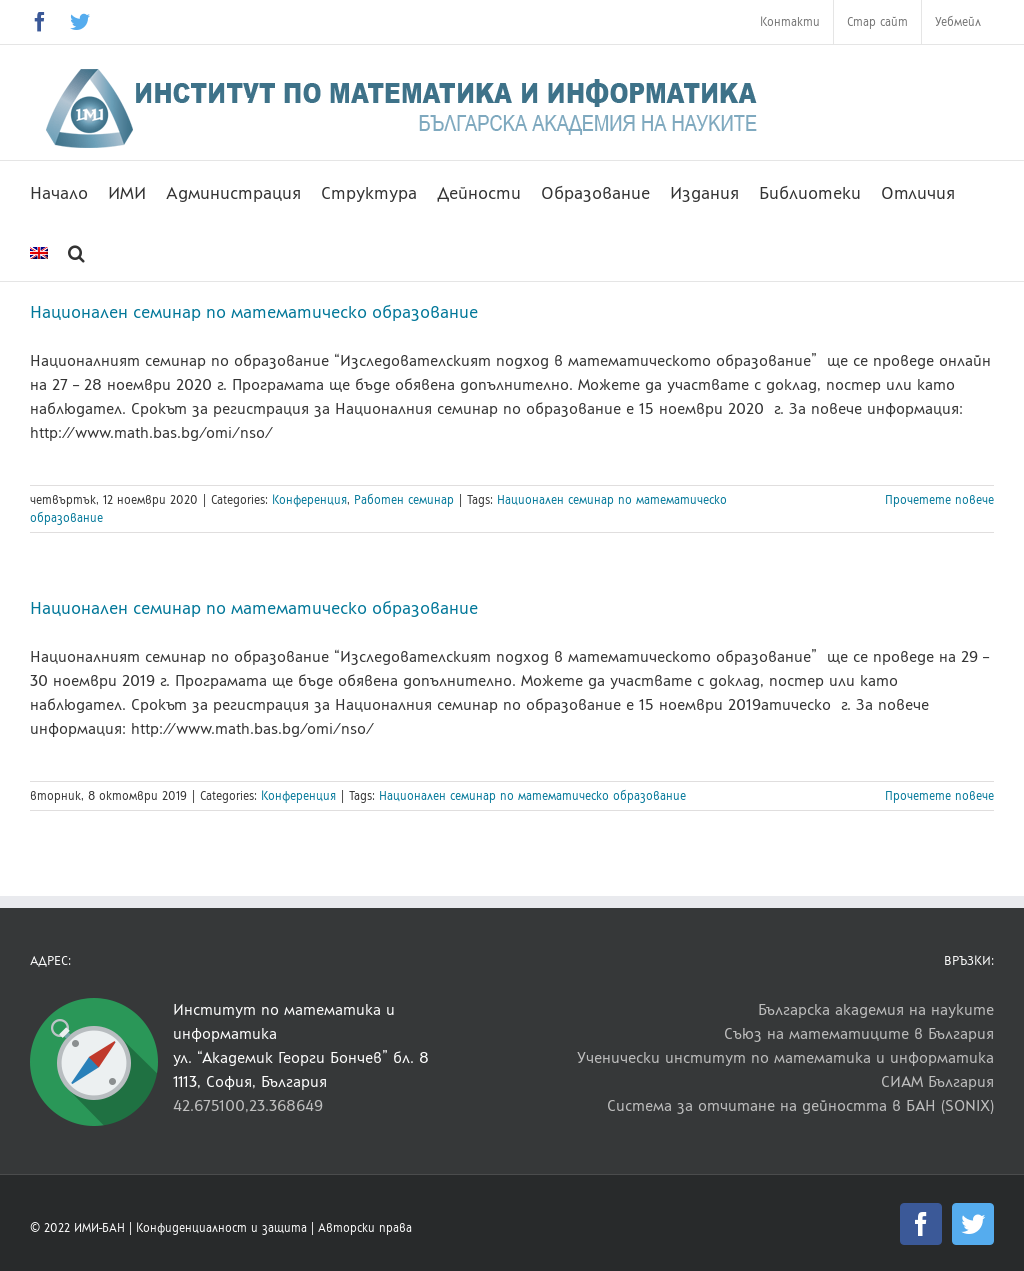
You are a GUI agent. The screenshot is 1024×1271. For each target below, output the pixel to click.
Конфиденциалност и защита (221, 1228)
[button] (76, 251)
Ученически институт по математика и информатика (785, 1057)
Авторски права (365, 1228)
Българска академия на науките (876, 1009)
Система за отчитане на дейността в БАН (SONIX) (800, 1105)
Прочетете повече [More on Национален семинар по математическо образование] (939, 500)
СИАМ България (937, 1081)
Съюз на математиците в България (859, 1033)
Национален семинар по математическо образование (254, 312)
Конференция (309, 500)
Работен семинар (404, 500)
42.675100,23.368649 (248, 1105)
